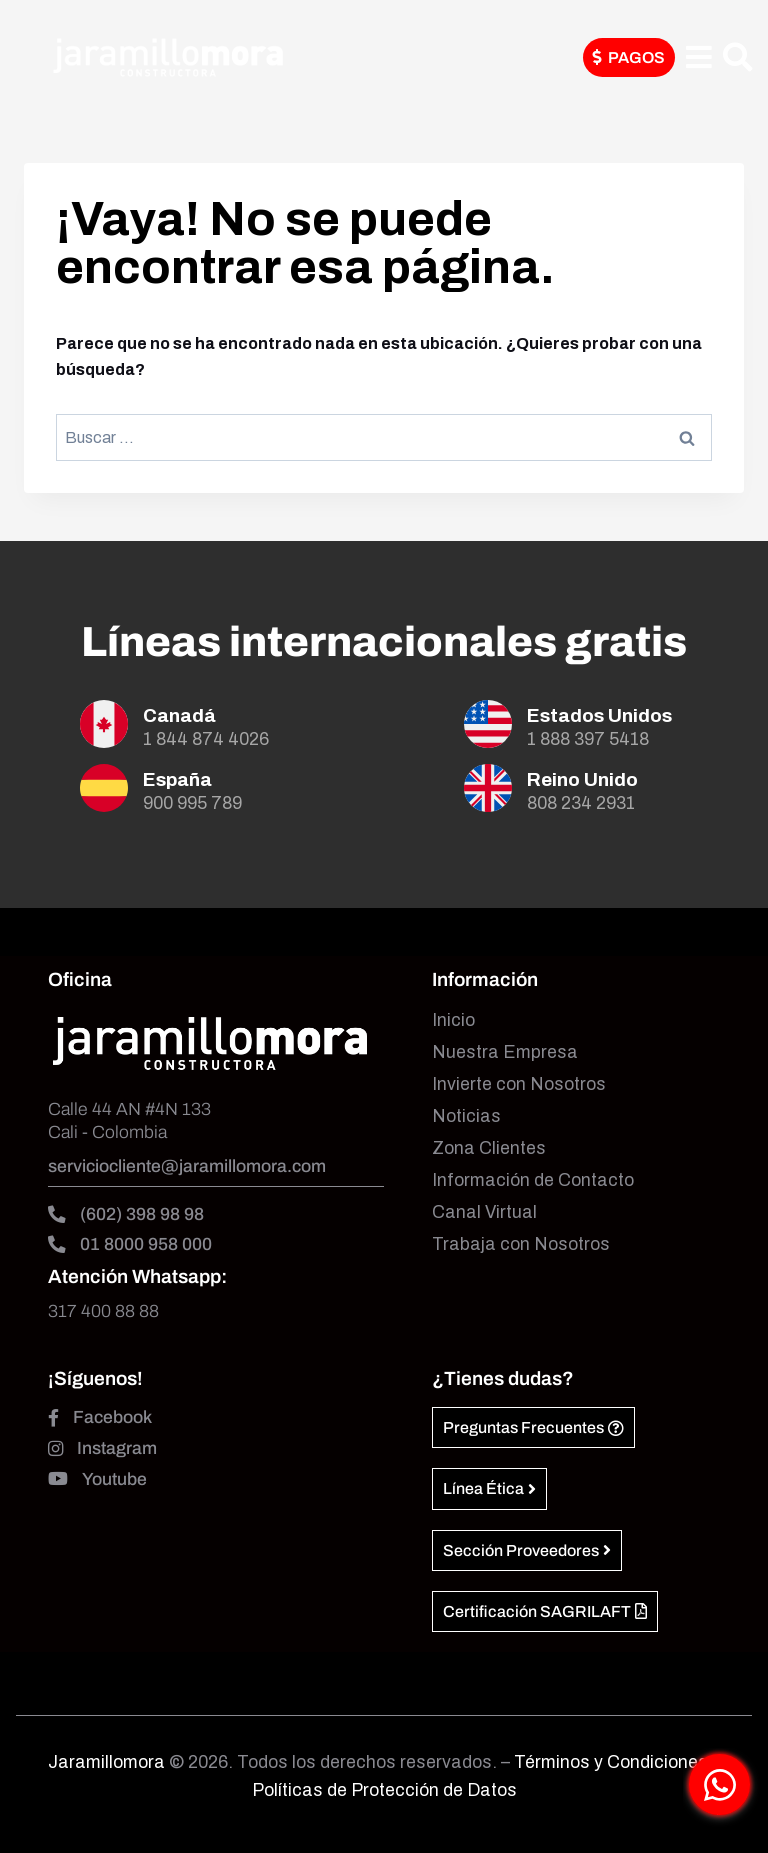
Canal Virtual (484, 1212)
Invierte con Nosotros (519, 1084)
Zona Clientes (489, 1148)
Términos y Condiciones (613, 1762)
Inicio (453, 1020)
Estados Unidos (599, 715)
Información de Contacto (533, 1180)
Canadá (179, 715)
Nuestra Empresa (505, 1052)
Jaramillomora (106, 1762)
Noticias (466, 1116)
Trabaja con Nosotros (521, 1244)
